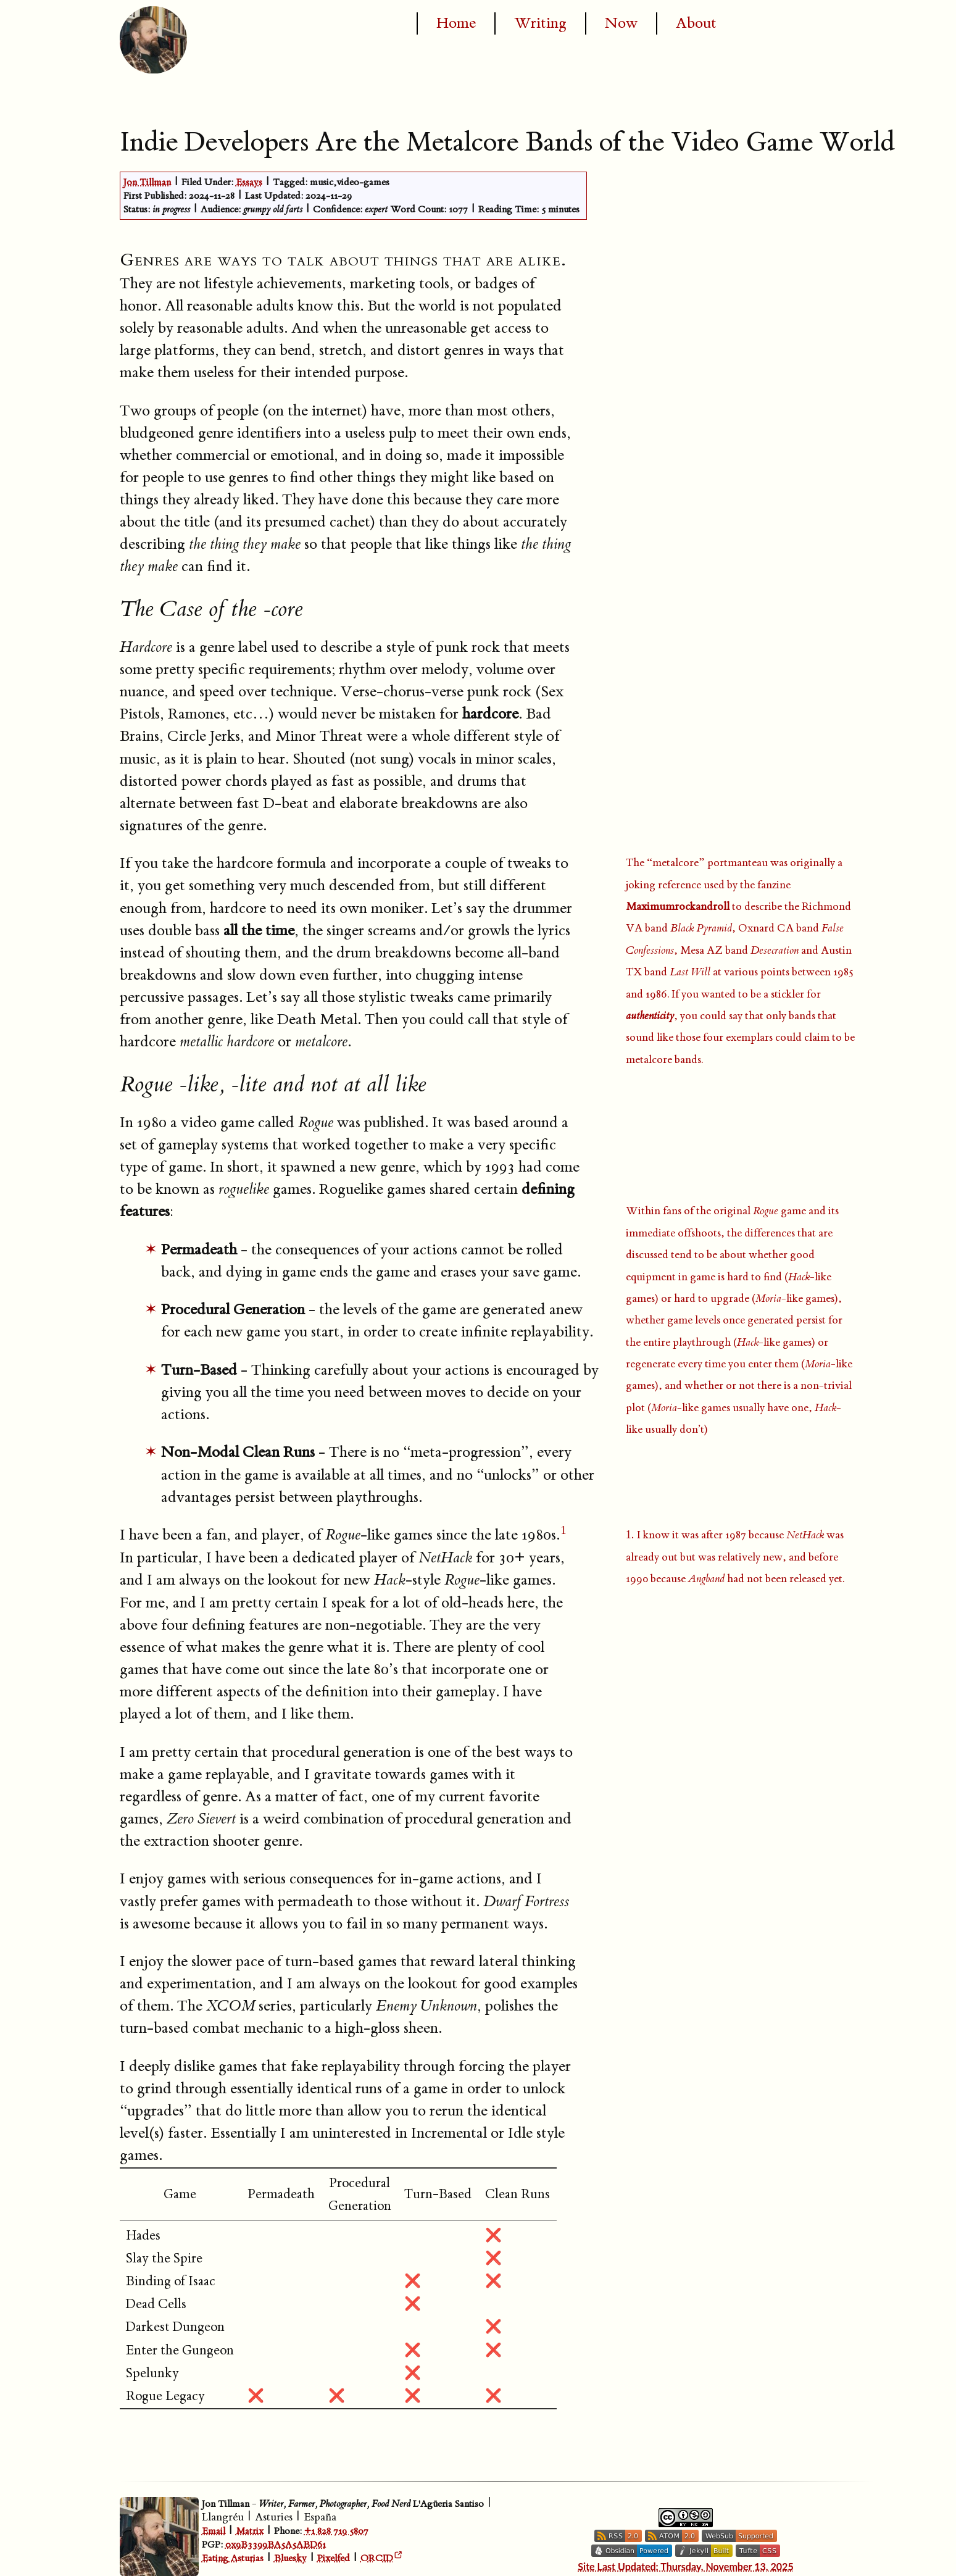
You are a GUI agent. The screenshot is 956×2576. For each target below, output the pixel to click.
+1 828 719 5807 (336, 2531)
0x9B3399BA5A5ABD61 (275, 2545)
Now (621, 23)
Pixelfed (333, 2558)
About (696, 23)
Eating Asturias (233, 2558)
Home (456, 23)
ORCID (376, 2558)
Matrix (250, 2531)
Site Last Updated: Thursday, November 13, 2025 (686, 2566)
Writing (540, 23)
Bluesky (290, 2558)
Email (213, 2531)
